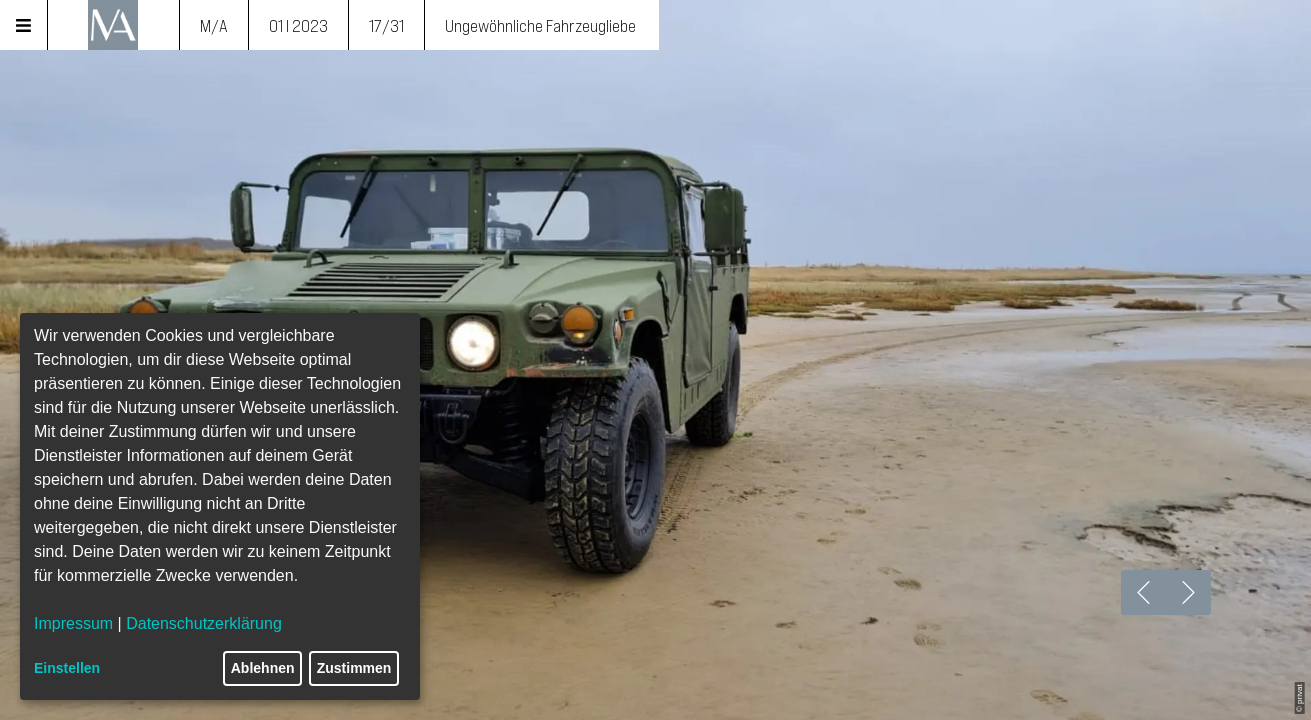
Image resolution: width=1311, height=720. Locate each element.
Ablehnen (263, 668)
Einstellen (67, 668)
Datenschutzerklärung (204, 623)
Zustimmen (354, 668)
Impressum (73, 623)
